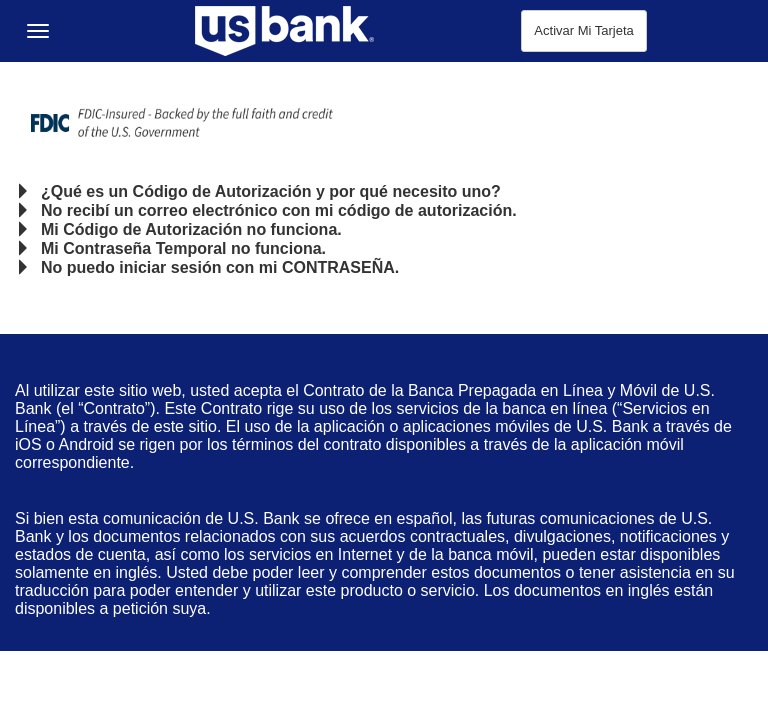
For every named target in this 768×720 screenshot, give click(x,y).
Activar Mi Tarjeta (583, 30)
